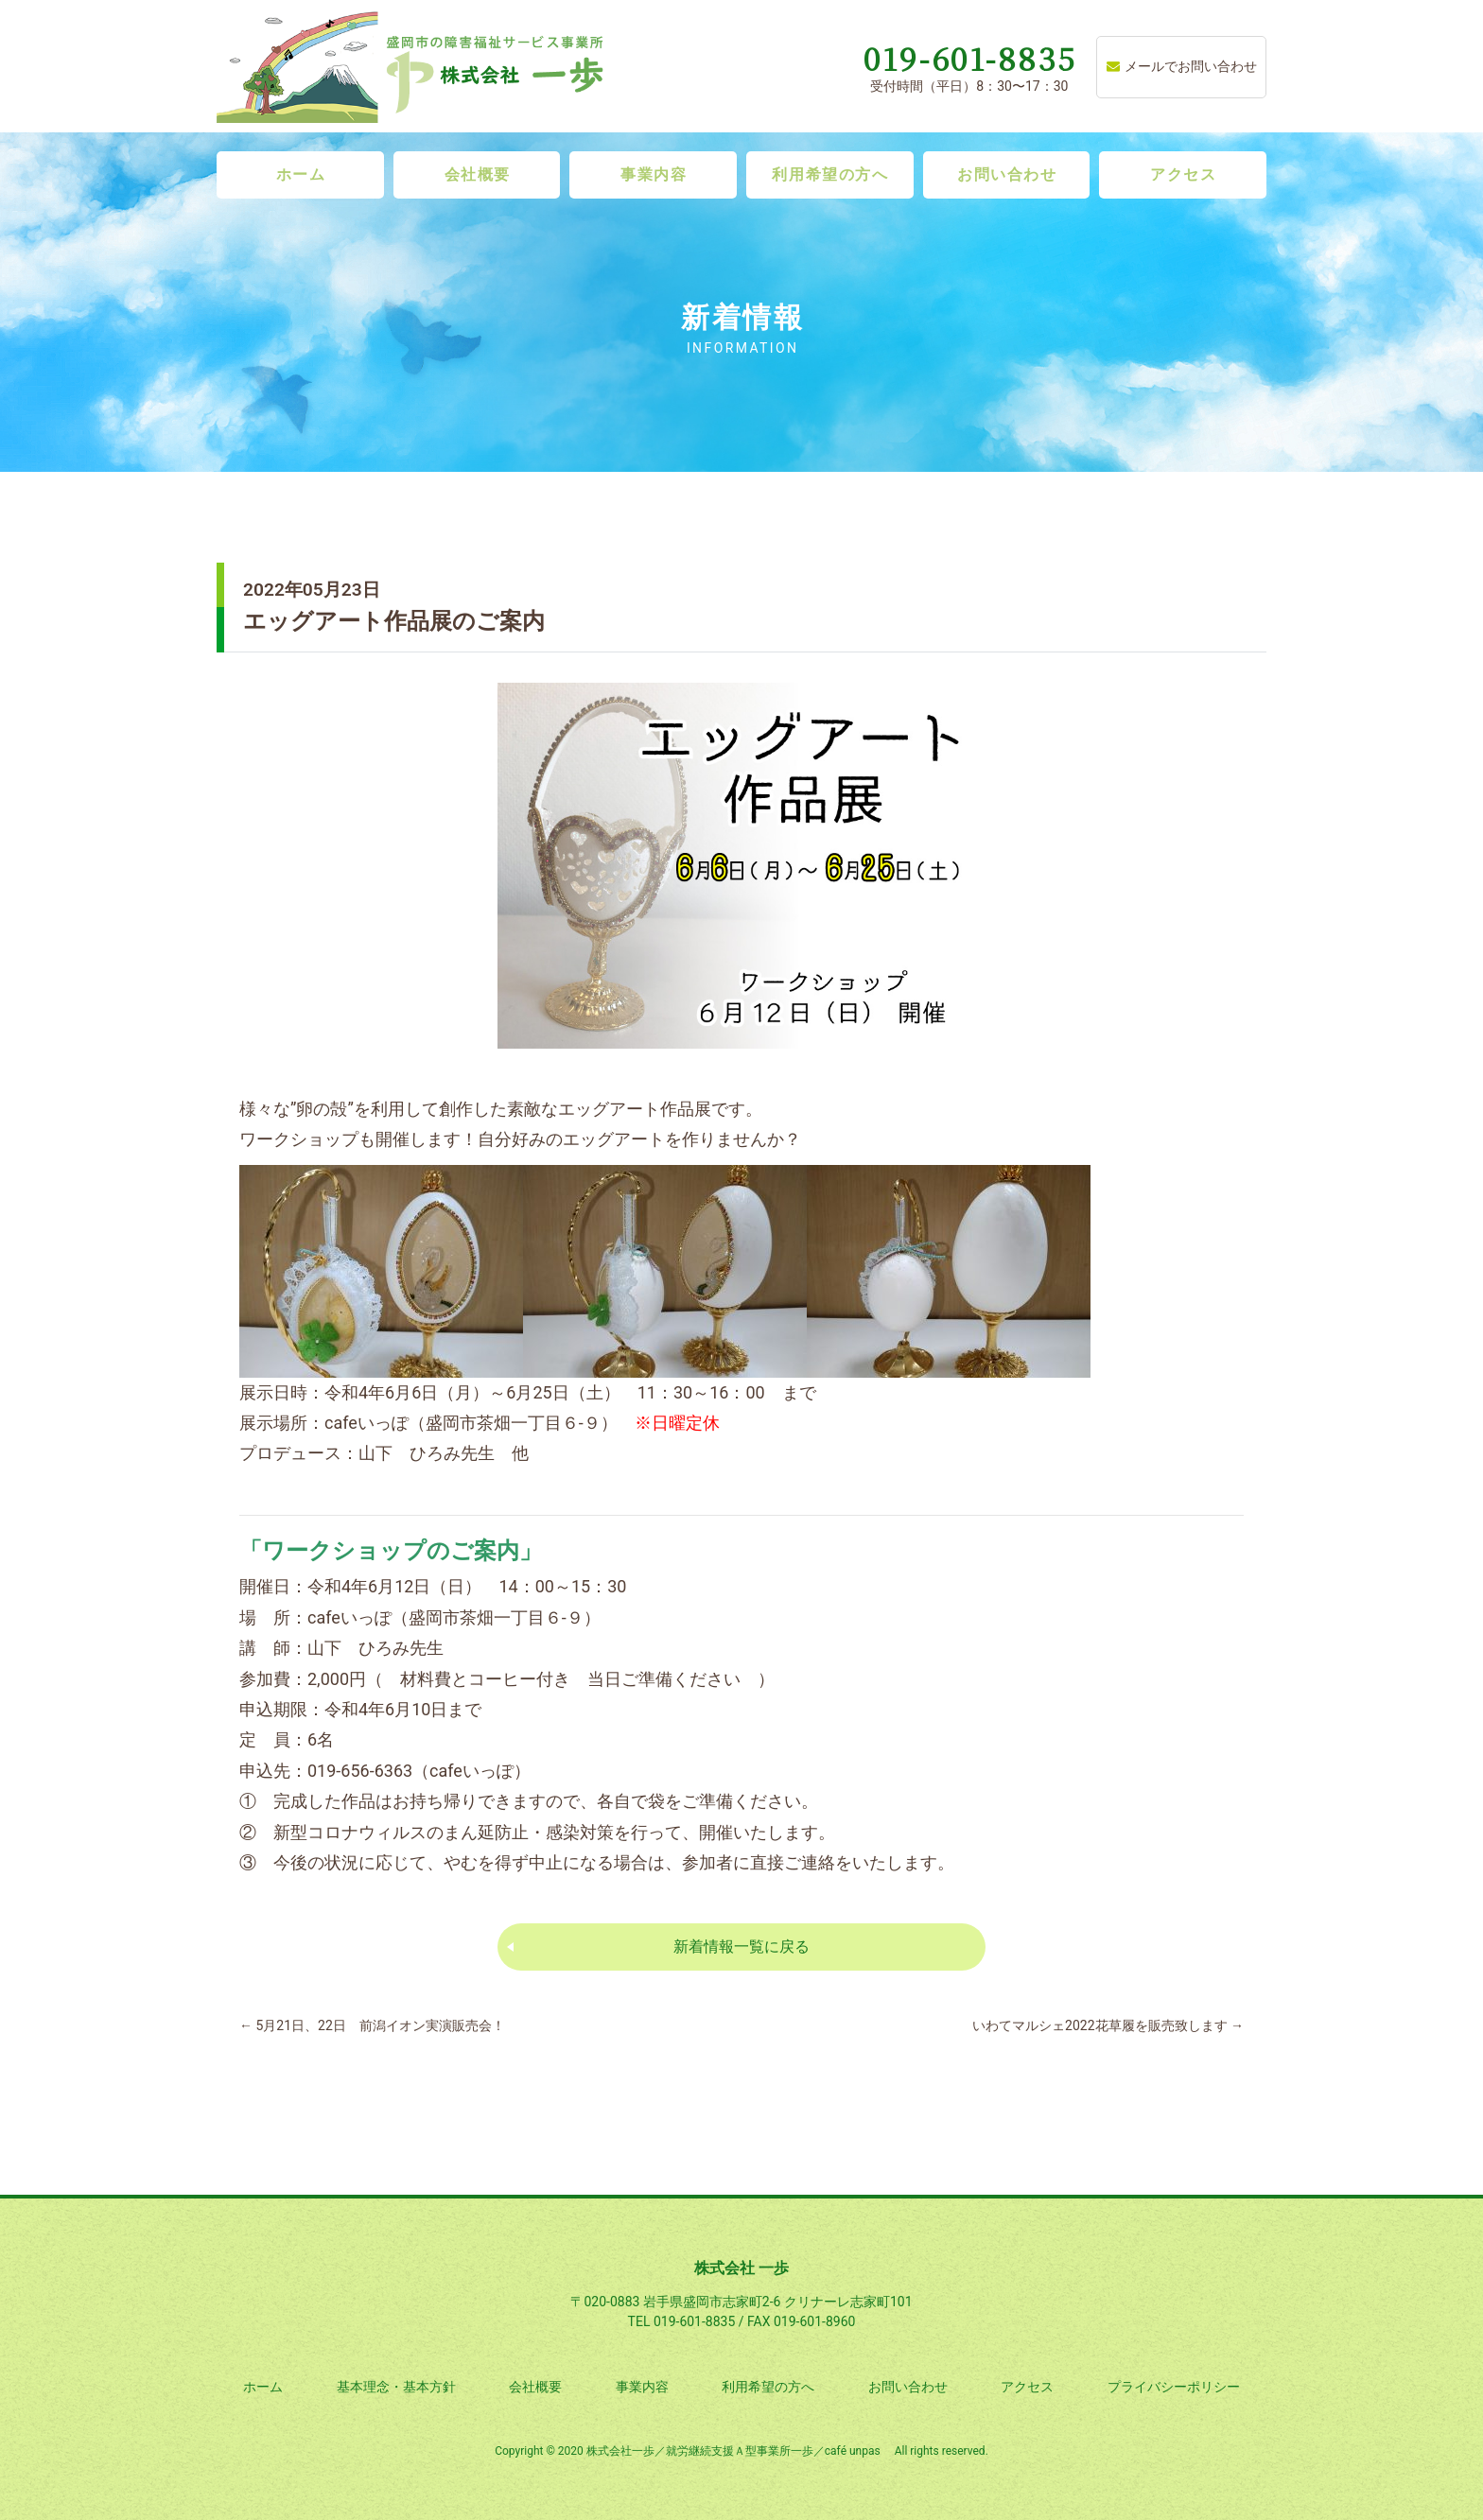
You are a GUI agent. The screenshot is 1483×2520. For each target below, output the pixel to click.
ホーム (301, 174)
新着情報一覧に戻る (741, 1946)
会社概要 (478, 174)
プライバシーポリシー (1174, 2386)
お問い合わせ (1007, 174)
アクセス (1183, 174)
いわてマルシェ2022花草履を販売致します (1108, 2025)
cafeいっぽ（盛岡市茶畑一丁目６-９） (471, 1423)
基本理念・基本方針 (396, 2386)
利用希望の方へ (830, 174)
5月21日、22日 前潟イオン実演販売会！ (372, 2025)
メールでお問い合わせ (1182, 66)
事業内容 (653, 174)
